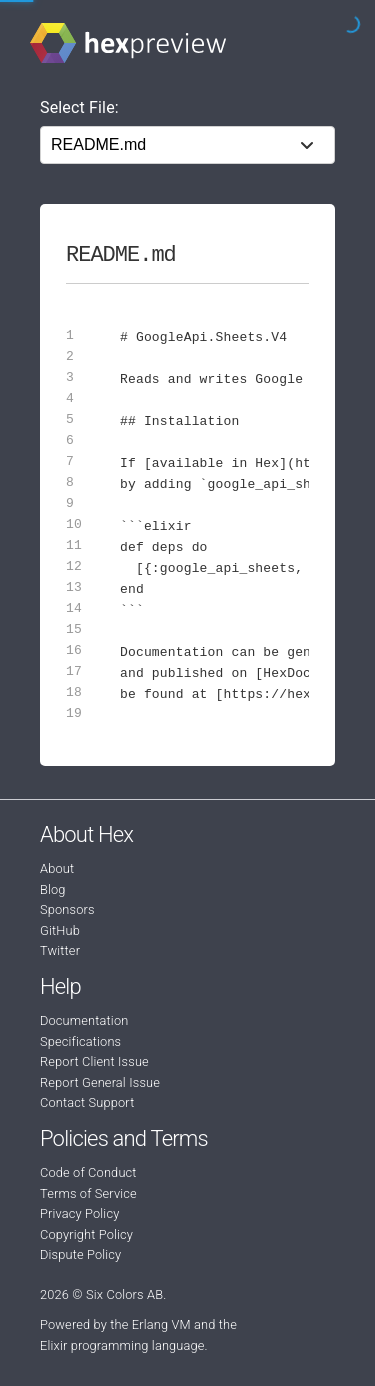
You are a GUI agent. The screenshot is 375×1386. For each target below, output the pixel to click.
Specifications (80, 1041)
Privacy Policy (79, 1213)
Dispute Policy (80, 1254)
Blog (53, 889)
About (57, 868)
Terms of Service (88, 1193)
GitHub (60, 930)
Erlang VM (161, 1324)
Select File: (79, 107)
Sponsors (67, 909)
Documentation (84, 1020)
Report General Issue (100, 1082)
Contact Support (87, 1102)
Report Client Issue (94, 1061)
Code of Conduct (88, 1172)
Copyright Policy (86, 1234)
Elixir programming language (122, 1345)
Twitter (60, 950)
